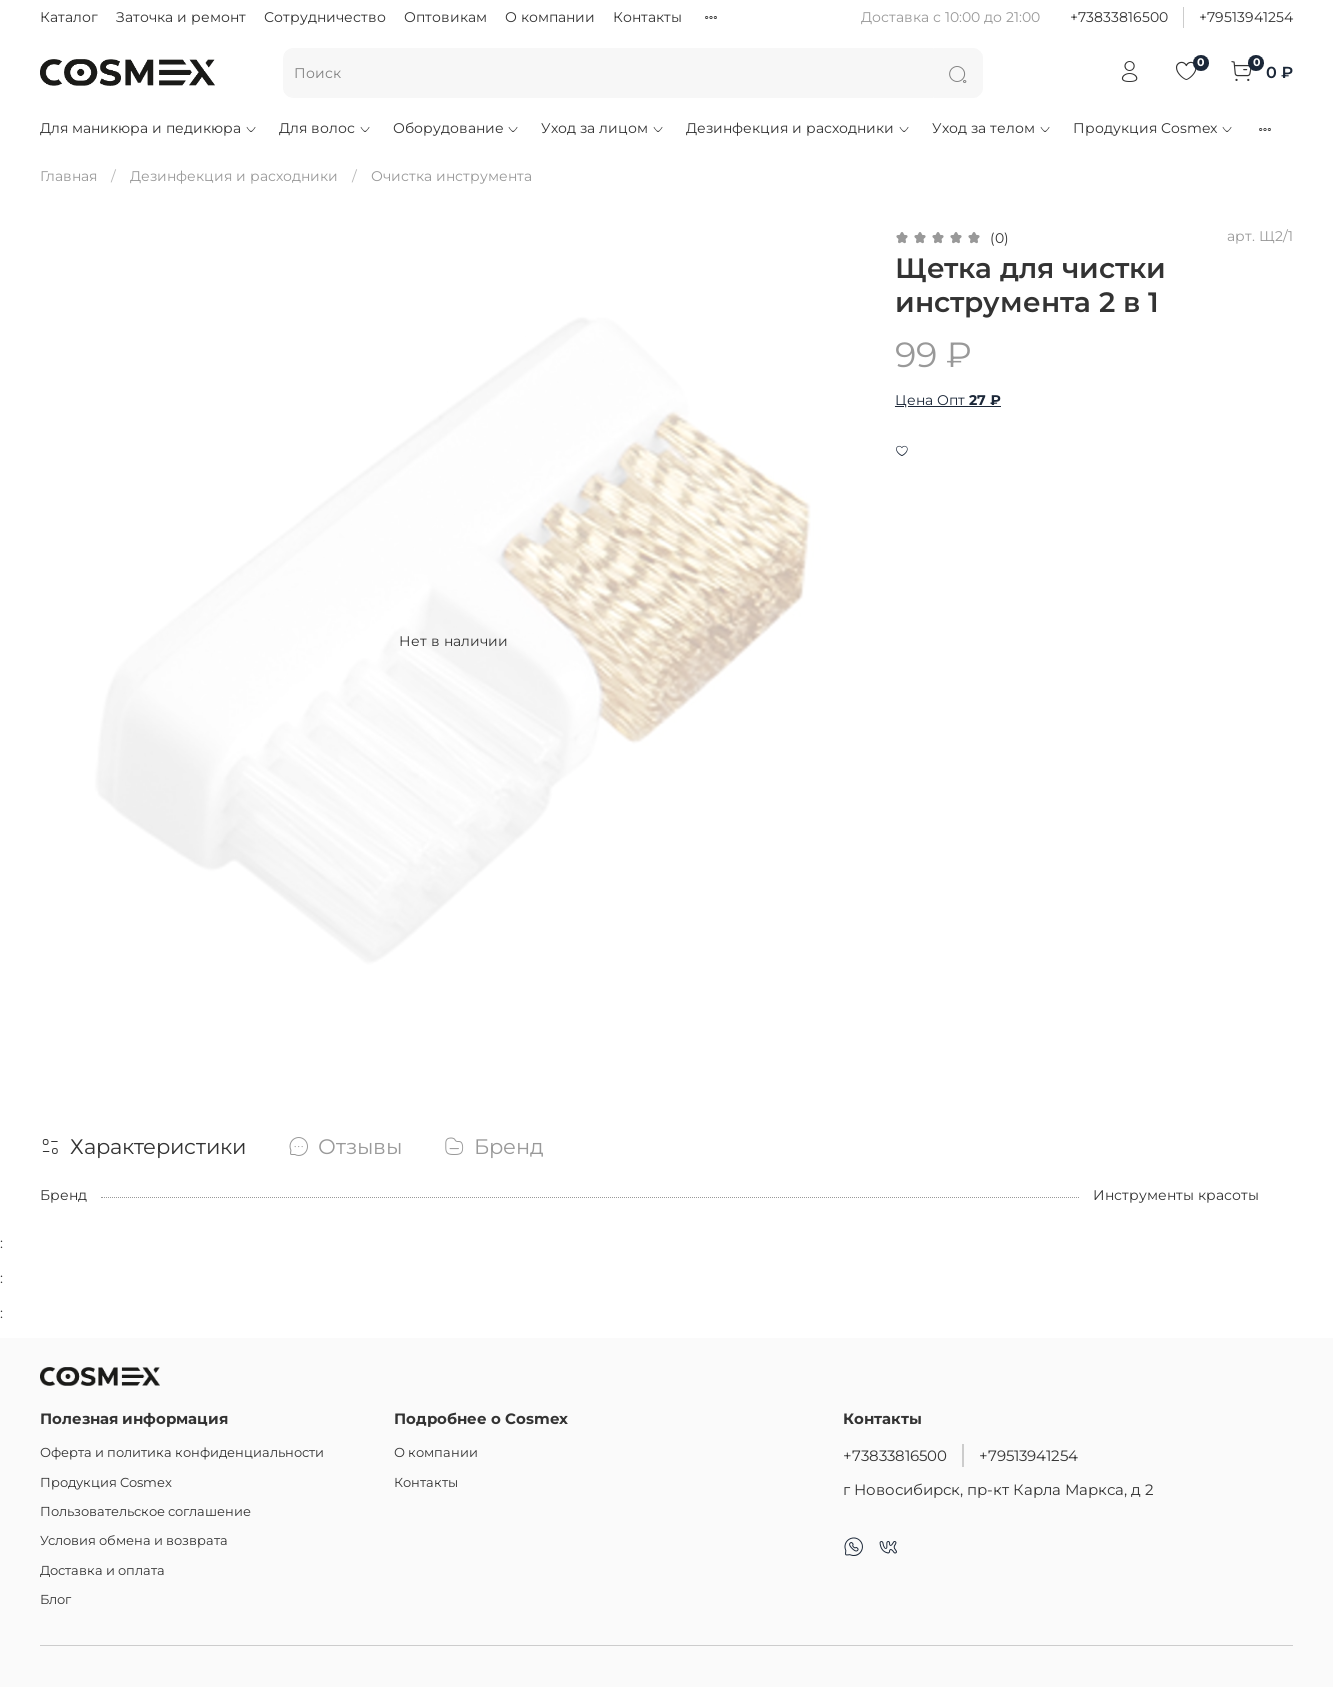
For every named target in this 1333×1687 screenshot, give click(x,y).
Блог (55, 1599)
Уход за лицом (603, 128)
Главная (68, 176)
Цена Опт (948, 400)
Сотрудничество (325, 17)
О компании (550, 17)
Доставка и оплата (102, 1570)
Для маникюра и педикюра (149, 128)
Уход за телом (992, 128)
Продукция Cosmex (1153, 128)
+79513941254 (1246, 17)
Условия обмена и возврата (134, 1540)
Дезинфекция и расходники (798, 128)
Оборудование (457, 128)
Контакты (647, 17)
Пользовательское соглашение (145, 1511)
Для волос (325, 128)
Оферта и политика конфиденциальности (182, 1452)
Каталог (69, 17)
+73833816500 (1119, 17)
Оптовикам (445, 17)
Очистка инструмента (451, 176)
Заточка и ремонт (181, 17)
